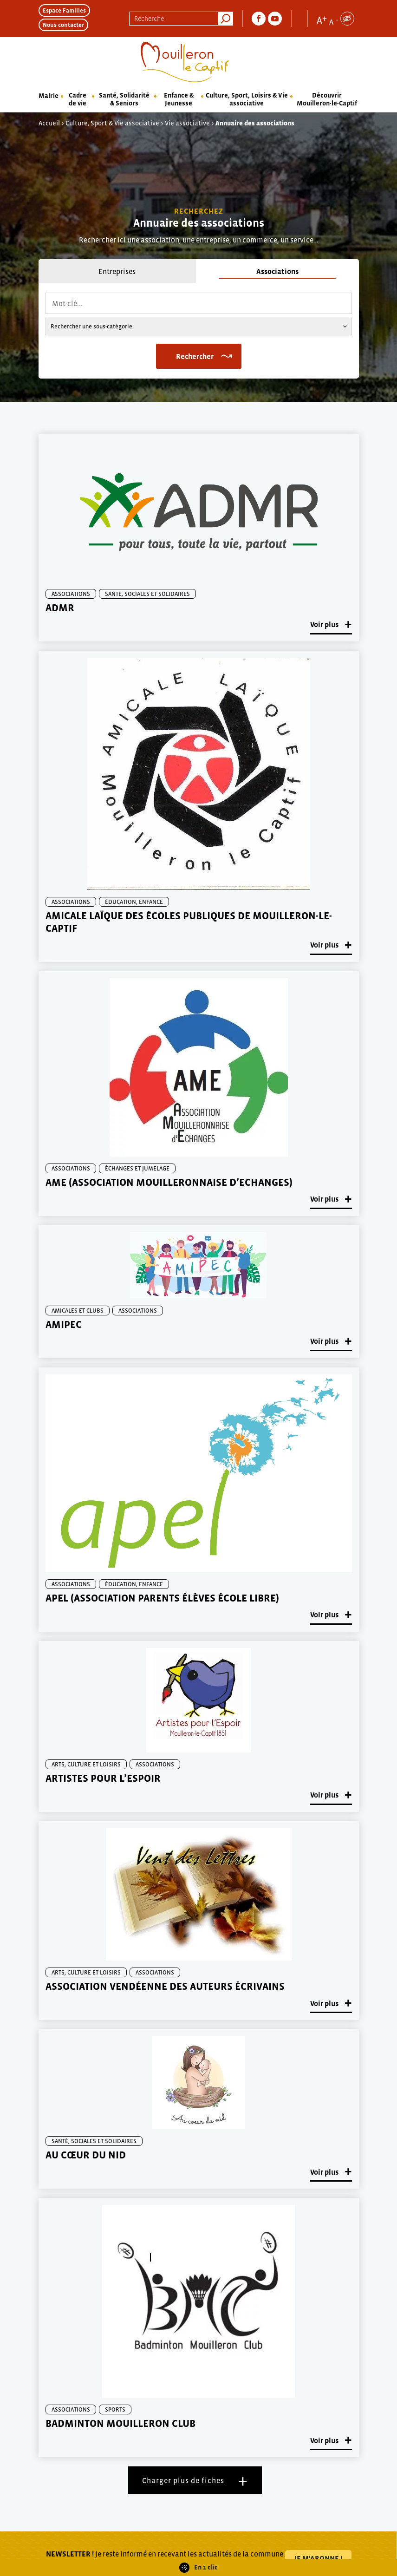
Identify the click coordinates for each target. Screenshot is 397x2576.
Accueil (49, 123)
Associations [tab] (277, 271)
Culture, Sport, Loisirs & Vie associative (247, 99)
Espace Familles (64, 10)
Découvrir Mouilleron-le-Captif (327, 99)
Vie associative (187, 123)
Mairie (49, 95)
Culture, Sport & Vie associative (112, 123)
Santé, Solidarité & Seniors (124, 99)
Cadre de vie (77, 99)
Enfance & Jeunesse (179, 99)
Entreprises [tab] (117, 271)
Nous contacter (63, 24)
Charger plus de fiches (183, 2480)
